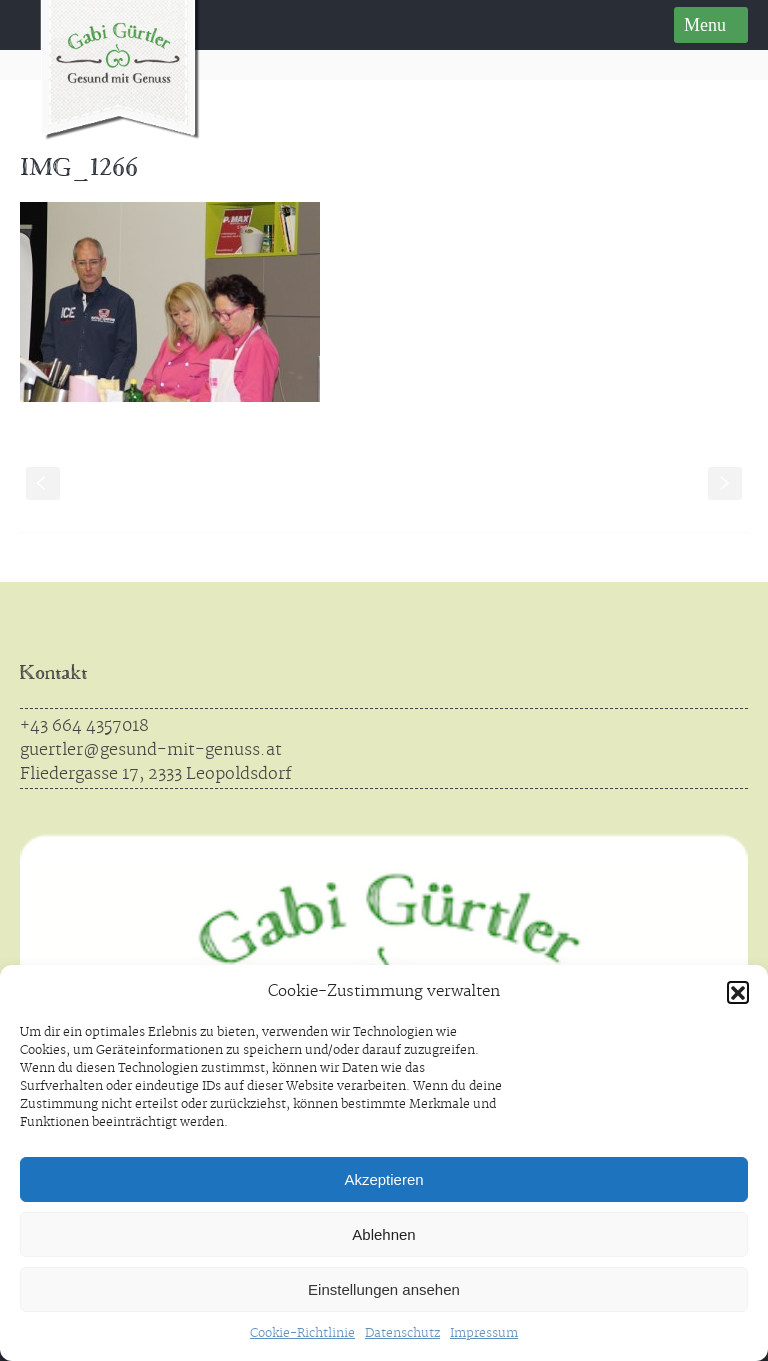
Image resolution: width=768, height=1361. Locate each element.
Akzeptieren (383, 1179)
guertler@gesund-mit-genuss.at (151, 750)
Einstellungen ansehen (384, 1289)
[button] (738, 992)
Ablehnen (383, 1234)
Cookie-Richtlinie (302, 1333)
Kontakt (53, 674)
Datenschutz (402, 1333)
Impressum (484, 1333)
